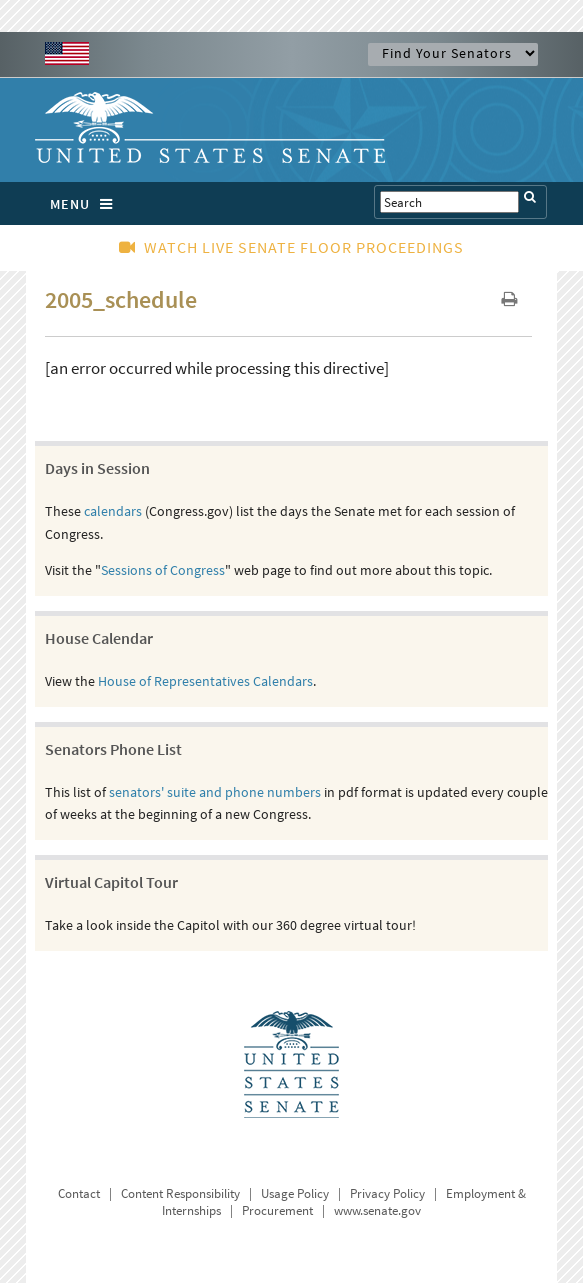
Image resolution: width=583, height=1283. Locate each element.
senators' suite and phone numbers (215, 792)
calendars (113, 511)
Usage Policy (295, 1193)
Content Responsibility (180, 1193)
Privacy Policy (387, 1193)
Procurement (277, 1210)
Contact (79, 1193)
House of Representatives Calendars (205, 681)
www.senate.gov (377, 1210)
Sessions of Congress (163, 570)
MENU (86, 204)
